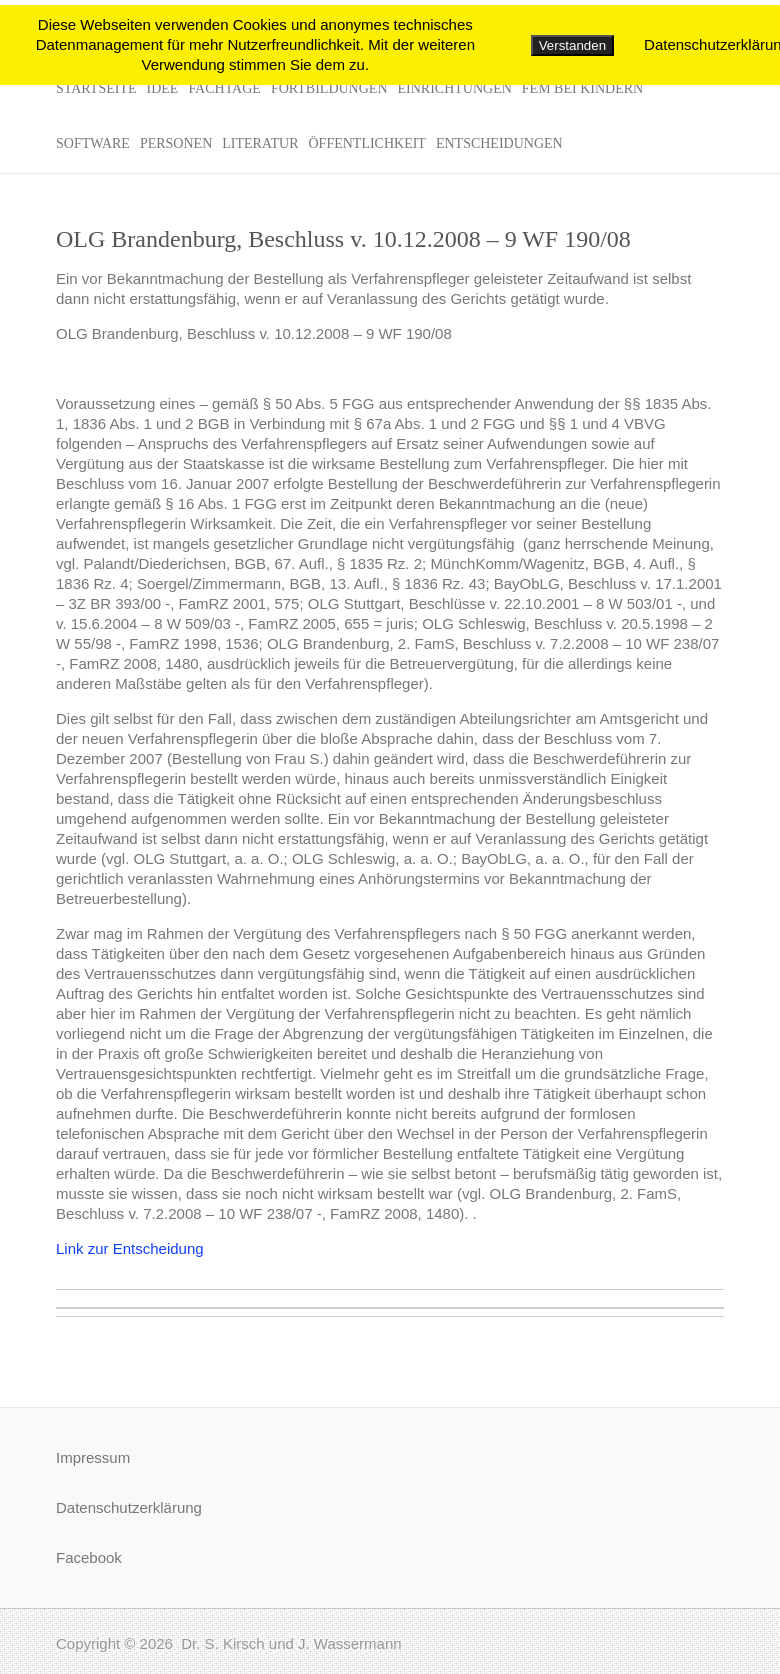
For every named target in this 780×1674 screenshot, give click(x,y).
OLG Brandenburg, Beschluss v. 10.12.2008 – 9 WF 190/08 (343, 239)
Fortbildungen (329, 88)
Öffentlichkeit (366, 143)
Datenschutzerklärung (129, 1507)
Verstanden (572, 45)
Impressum (93, 1457)
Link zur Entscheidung (130, 1248)
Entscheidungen (499, 143)
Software (93, 143)
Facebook (89, 1557)
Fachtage (224, 88)
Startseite (96, 88)
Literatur (260, 143)
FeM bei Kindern (582, 88)
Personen (176, 143)
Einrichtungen (455, 88)
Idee (162, 88)
